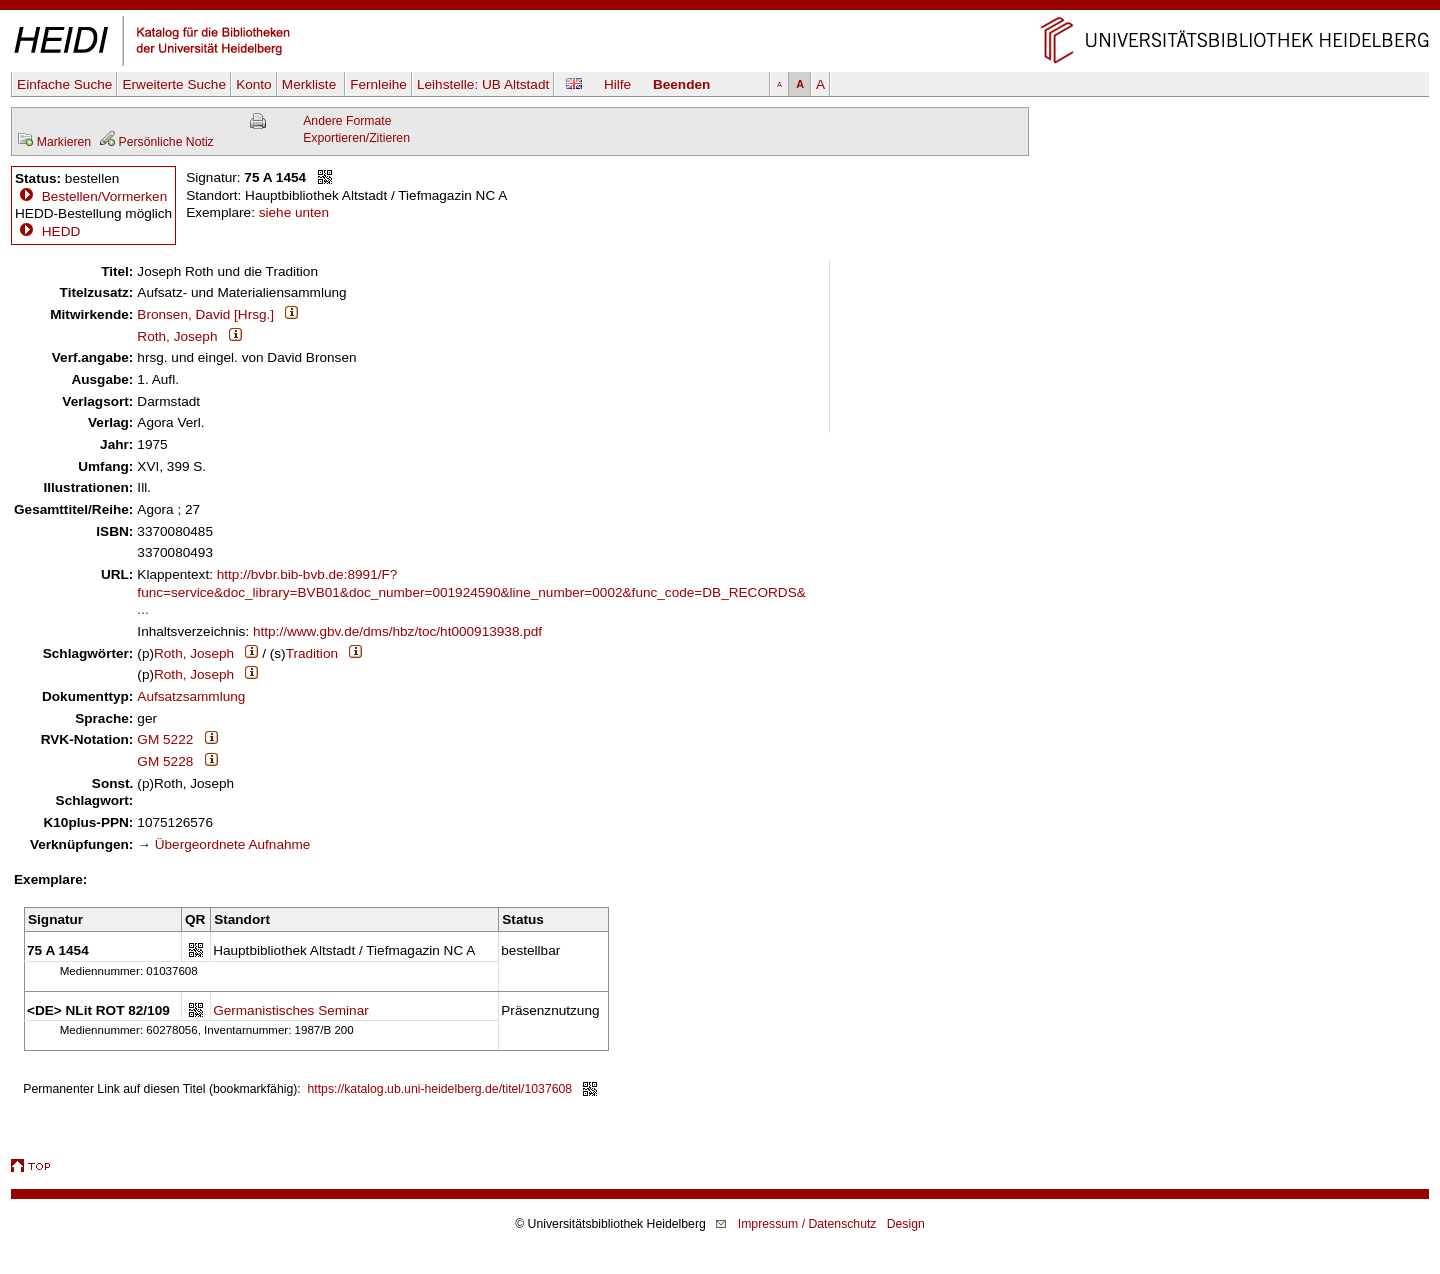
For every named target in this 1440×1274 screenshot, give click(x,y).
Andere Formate (347, 121)
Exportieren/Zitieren (356, 138)
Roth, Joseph (177, 336)
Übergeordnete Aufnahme (233, 844)
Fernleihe (378, 84)
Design (906, 1224)
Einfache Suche (64, 84)
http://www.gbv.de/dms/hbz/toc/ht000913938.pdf (397, 631)
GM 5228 (165, 761)
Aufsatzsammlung (191, 696)
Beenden (681, 84)
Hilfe (617, 84)
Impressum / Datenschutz (807, 1224)
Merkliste (311, 84)
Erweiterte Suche (174, 84)
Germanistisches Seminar (291, 1010)
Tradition (312, 653)
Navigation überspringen (720, 8)
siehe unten (294, 212)
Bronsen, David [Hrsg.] (205, 314)
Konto (254, 84)
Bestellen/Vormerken (104, 196)
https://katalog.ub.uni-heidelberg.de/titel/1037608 (440, 1089)
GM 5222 (165, 739)
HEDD (47, 231)
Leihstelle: (483, 84)
